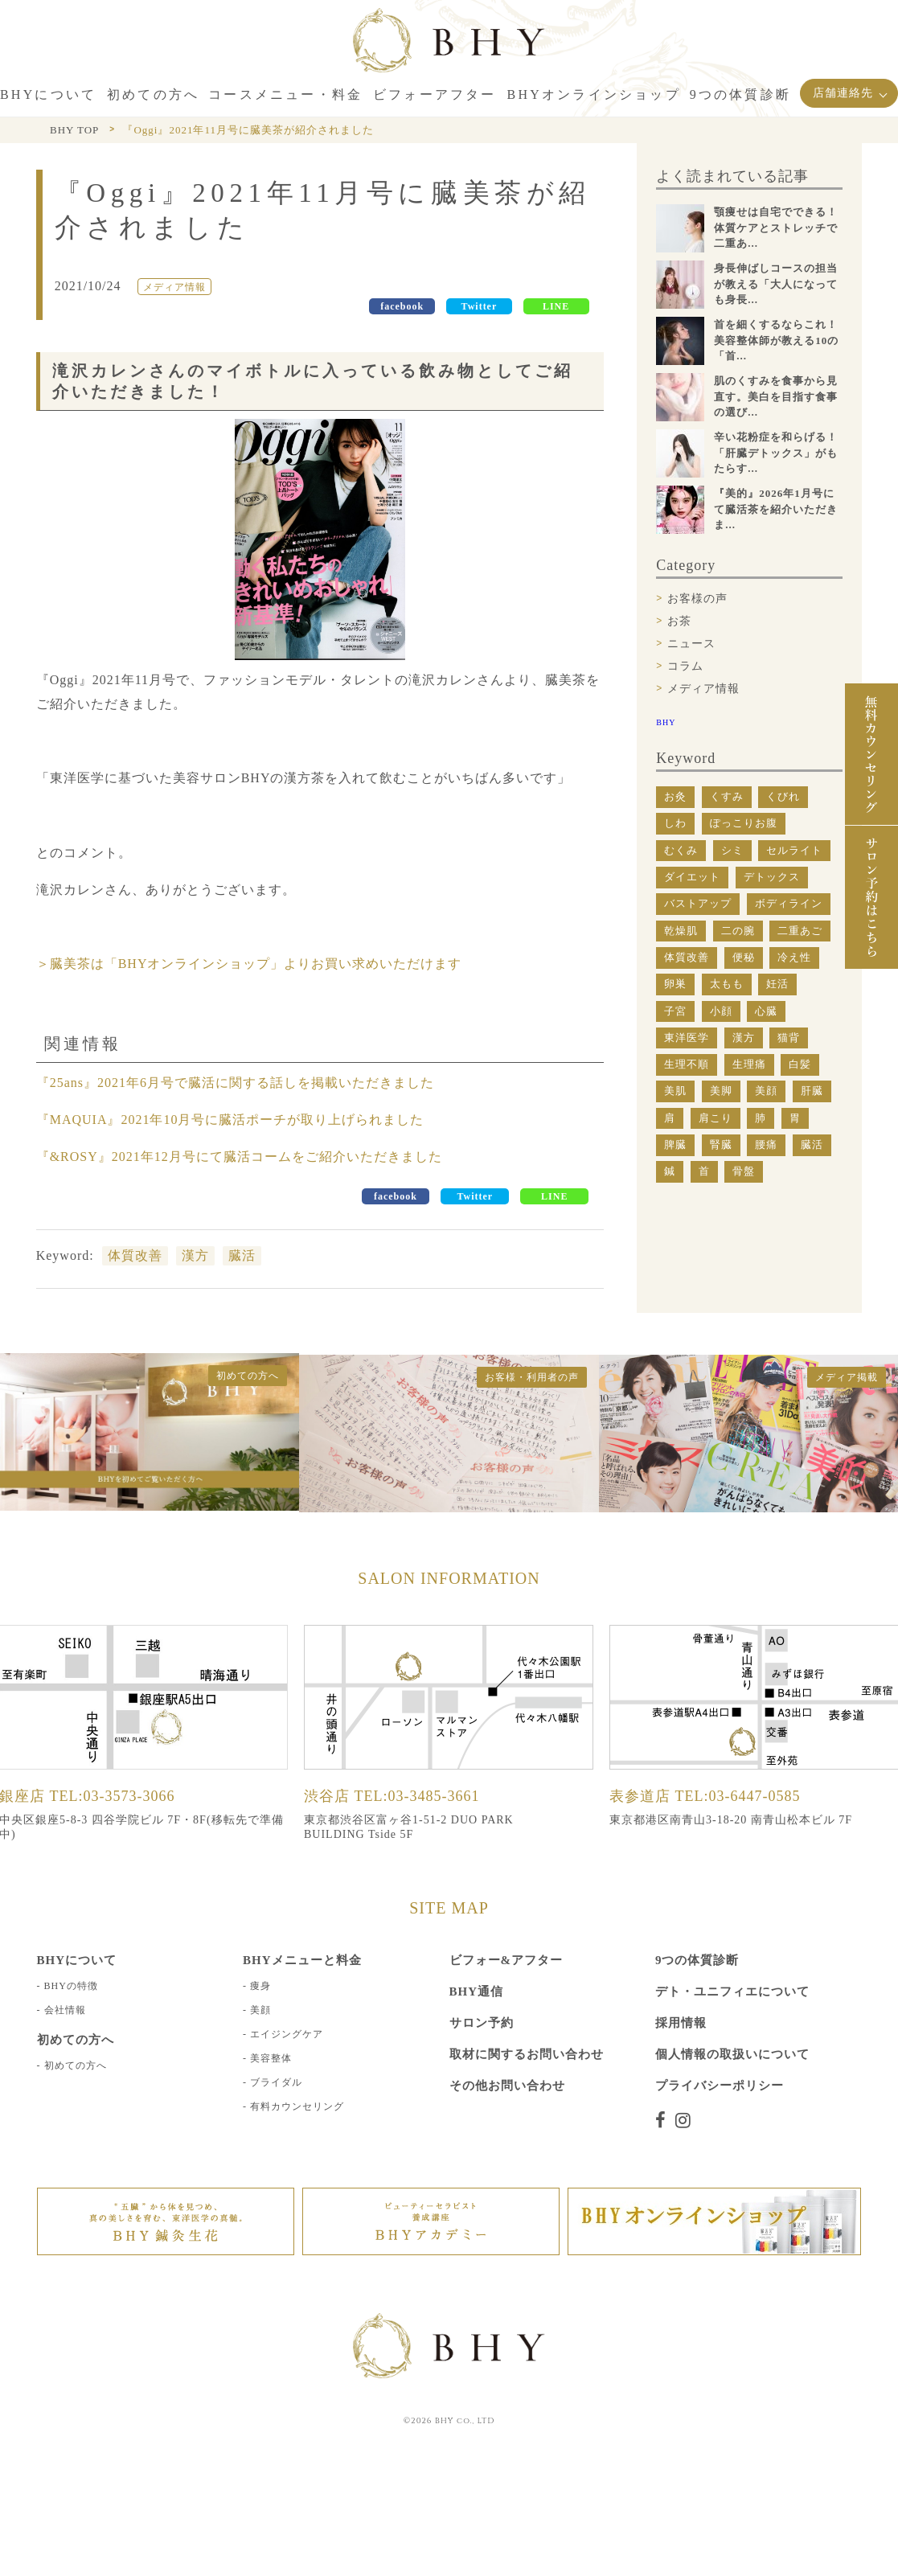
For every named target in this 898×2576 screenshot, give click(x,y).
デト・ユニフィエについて (732, 1990)
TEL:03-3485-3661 (417, 1794)
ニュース (691, 644)
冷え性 (794, 957)
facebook (402, 306)
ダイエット (692, 877)
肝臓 (812, 1091)
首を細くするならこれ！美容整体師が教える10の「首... (776, 340)
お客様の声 (697, 599)
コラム (685, 666)
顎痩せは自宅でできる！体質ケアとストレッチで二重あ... (776, 227)
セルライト (794, 850)
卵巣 (675, 984)
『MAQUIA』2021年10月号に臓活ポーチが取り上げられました (230, 1119)
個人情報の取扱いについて (732, 2053)
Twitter (479, 306)
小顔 (721, 1011)
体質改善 (135, 1255)
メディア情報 (703, 689)
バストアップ (698, 903)
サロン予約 (481, 2022)
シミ (732, 850)
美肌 (675, 1091)
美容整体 (271, 2057)
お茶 (679, 621)
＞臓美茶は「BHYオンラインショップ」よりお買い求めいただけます (249, 963)
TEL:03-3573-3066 (112, 1794)
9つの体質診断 (697, 1959)
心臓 (766, 1011)
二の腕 (738, 931)
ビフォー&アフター (506, 1959)
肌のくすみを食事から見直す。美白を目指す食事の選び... (776, 396)
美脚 (721, 1091)
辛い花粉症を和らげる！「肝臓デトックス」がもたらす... (776, 452)
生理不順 (686, 1064)
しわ (675, 823)
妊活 (777, 984)
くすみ (727, 796)
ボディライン (788, 903)
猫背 (788, 1038)
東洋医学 (686, 1038)
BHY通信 (476, 1990)
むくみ (681, 850)
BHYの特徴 (71, 1985)
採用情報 (681, 2022)
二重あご (799, 931)
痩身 (260, 1985)
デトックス (772, 877)
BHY (665, 722)
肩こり (715, 1118)
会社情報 (65, 2009)
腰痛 (766, 1144)
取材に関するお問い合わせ (526, 2053)
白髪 (800, 1064)
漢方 (195, 1255)
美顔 (766, 1091)
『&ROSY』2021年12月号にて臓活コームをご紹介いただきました (239, 1156)
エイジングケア (286, 2033)
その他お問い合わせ (507, 2084)
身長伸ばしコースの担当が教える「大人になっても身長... (776, 284)
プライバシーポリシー (719, 2084)
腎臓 (721, 1144)
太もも (727, 984)
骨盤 (743, 1171)
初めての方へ (75, 2064)
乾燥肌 (681, 931)
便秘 (743, 957)
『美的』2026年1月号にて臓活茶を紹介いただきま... (776, 509)
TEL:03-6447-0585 (738, 1794)
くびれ (783, 796)
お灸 (675, 796)
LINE (556, 306)
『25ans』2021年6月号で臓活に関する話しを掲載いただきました (235, 1082)
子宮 (675, 1011)
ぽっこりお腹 (743, 823)
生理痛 (749, 1064)
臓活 (242, 1255)
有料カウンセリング (297, 2105)
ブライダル (276, 2081)
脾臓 (675, 1144)
